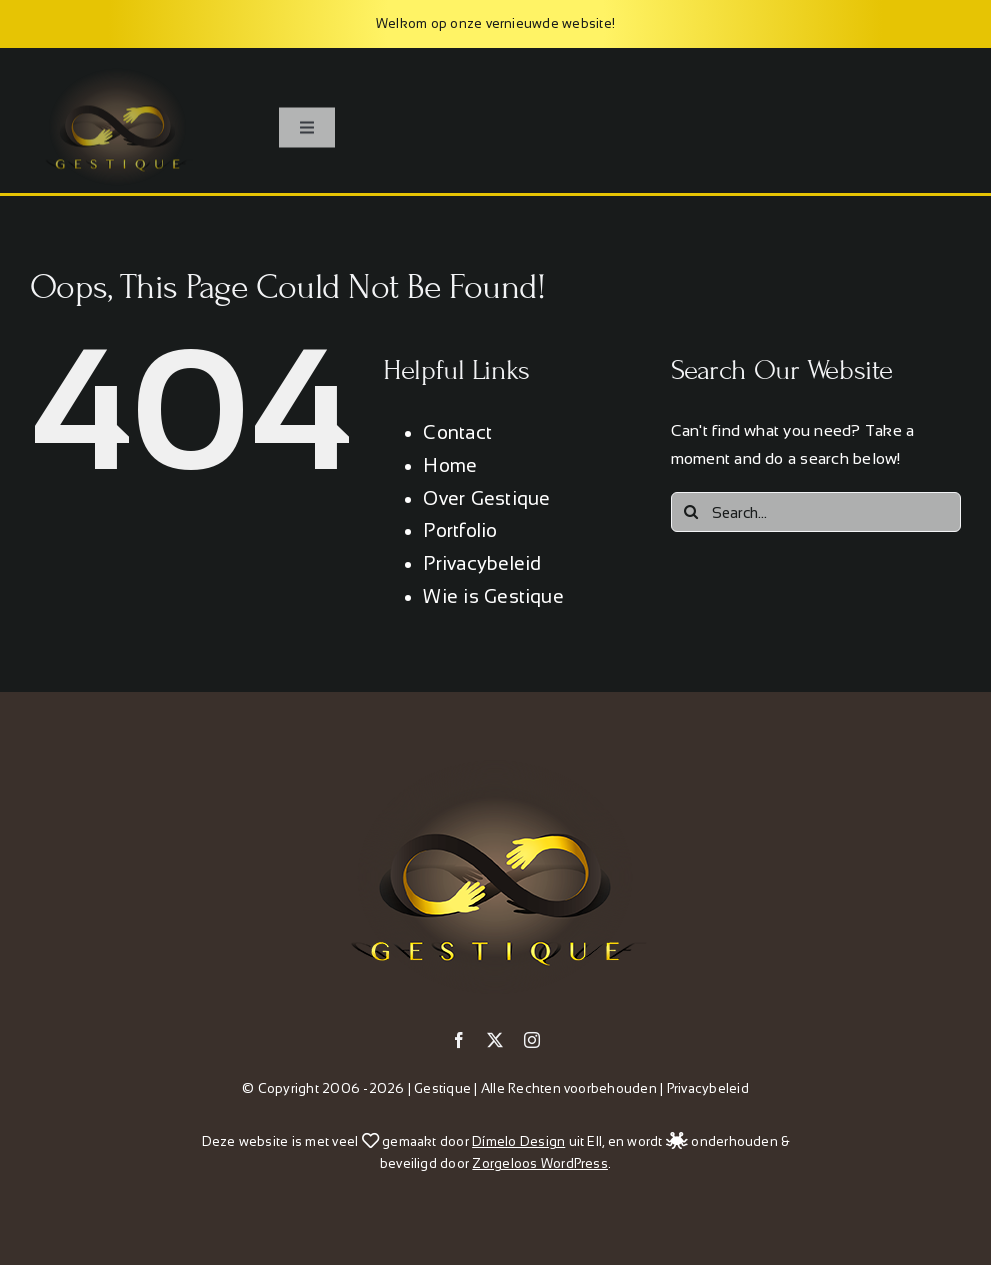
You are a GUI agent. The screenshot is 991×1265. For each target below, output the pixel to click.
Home (450, 465)
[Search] (691, 512)
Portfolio (460, 530)
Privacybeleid (482, 563)
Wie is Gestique (493, 596)
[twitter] (495, 1040)
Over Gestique (486, 498)
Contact (457, 432)
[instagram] (532, 1040)
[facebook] (459, 1040)
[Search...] (816, 512)
